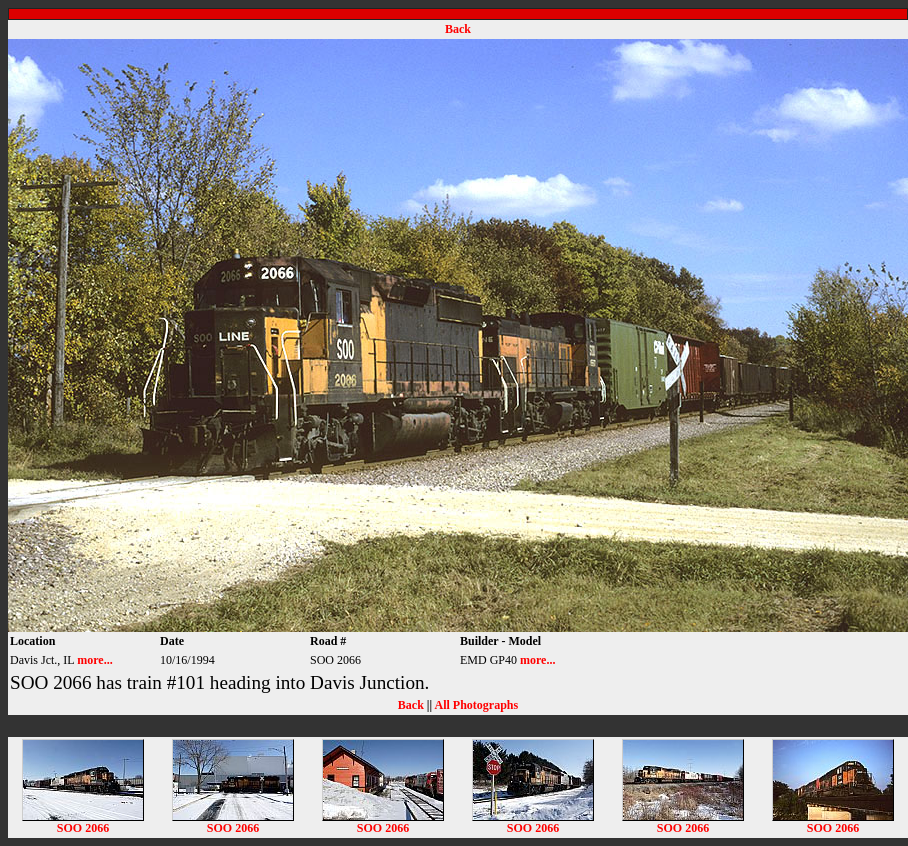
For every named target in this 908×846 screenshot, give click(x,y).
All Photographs (476, 705)
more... (94, 660)
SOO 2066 (83, 822)
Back (458, 29)
